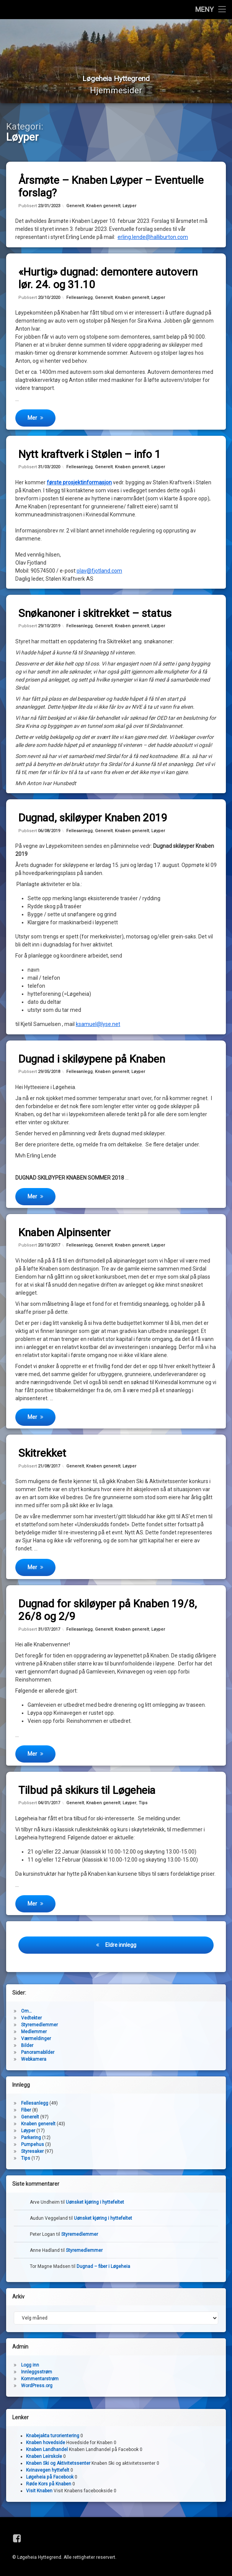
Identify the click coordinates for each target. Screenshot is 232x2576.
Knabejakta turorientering (52, 2438)
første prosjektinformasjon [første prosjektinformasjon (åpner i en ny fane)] (79, 485)
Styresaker (32, 2154)
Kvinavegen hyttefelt (47, 2473)
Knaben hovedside (45, 2445)
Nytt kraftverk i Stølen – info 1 (89, 457)
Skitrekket (42, 1456)
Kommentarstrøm (40, 2381)
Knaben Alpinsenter (64, 1235)
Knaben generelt (103, 208)
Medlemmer (34, 2034)
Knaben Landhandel (47, 2452)
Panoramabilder (37, 2055)
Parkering (31, 2140)
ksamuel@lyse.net (98, 1027)
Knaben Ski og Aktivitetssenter (58, 2466)
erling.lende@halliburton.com (153, 240)
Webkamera (33, 2062)
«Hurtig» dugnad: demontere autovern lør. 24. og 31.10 (108, 281)
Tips (143, 1805)
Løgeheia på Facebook (50, 2480)
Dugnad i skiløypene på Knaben (91, 1061)
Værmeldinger (36, 2041)
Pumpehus (32, 2147)
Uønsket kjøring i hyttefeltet (95, 2205)
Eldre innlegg (120, 1948)
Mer (32, 421)
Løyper (129, 208)
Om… (26, 2014)
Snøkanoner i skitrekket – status (95, 616)
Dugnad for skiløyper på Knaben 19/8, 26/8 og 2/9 (107, 1613)
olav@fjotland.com (99, 573)
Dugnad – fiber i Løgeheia (103, 2269)
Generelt (75, 208)
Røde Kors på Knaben (48, 2487)
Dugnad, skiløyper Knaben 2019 (92, 821)
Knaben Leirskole (44, 2459)
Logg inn (30, 2368)
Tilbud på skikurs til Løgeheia (86, 1793)
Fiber (26, 2113)
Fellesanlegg (79, 300)
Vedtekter (31, 2021)
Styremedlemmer (39, 2028)
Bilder (27, 2048)
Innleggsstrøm (36, 2375)
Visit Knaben (39, 2493)
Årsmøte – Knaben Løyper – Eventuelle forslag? (111, 190)
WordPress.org (36, 2388)
